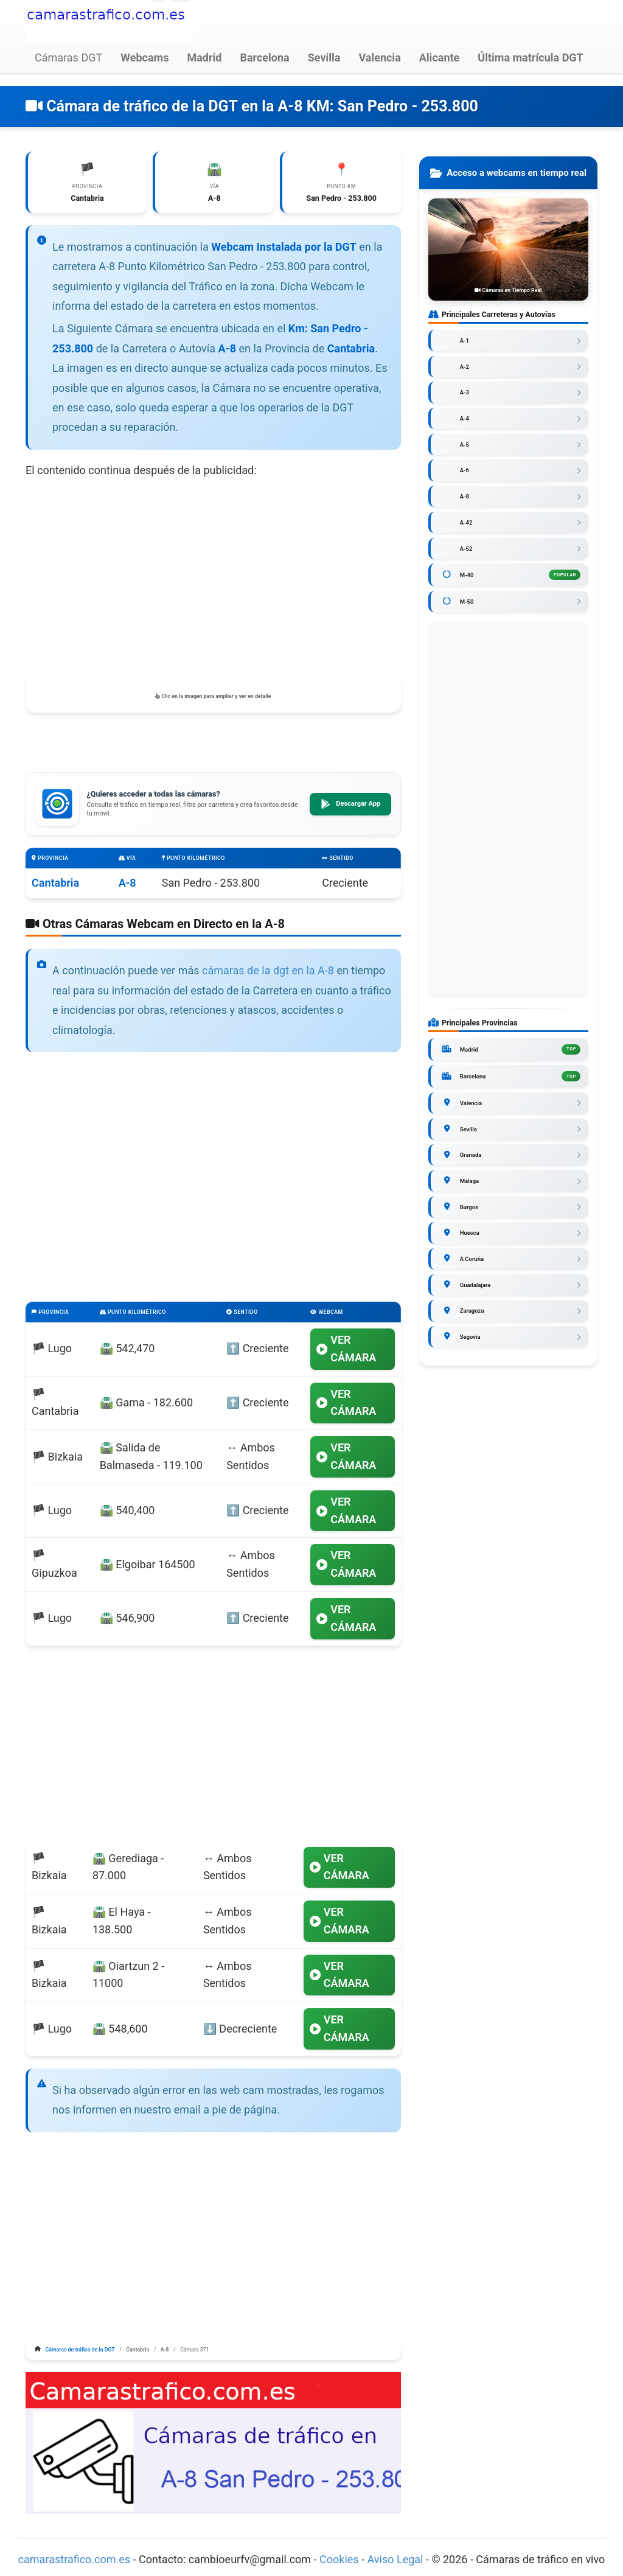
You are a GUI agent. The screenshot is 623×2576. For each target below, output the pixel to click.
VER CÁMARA (346, 1350)
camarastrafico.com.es (74, 2560)
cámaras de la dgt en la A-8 (268, 972)
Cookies (340, 2560)
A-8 (127, 884)
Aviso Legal (395, 2560)
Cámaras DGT (68, 57)
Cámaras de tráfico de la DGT (80, 2351)
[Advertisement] (213, 578)
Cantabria (55, 884)
